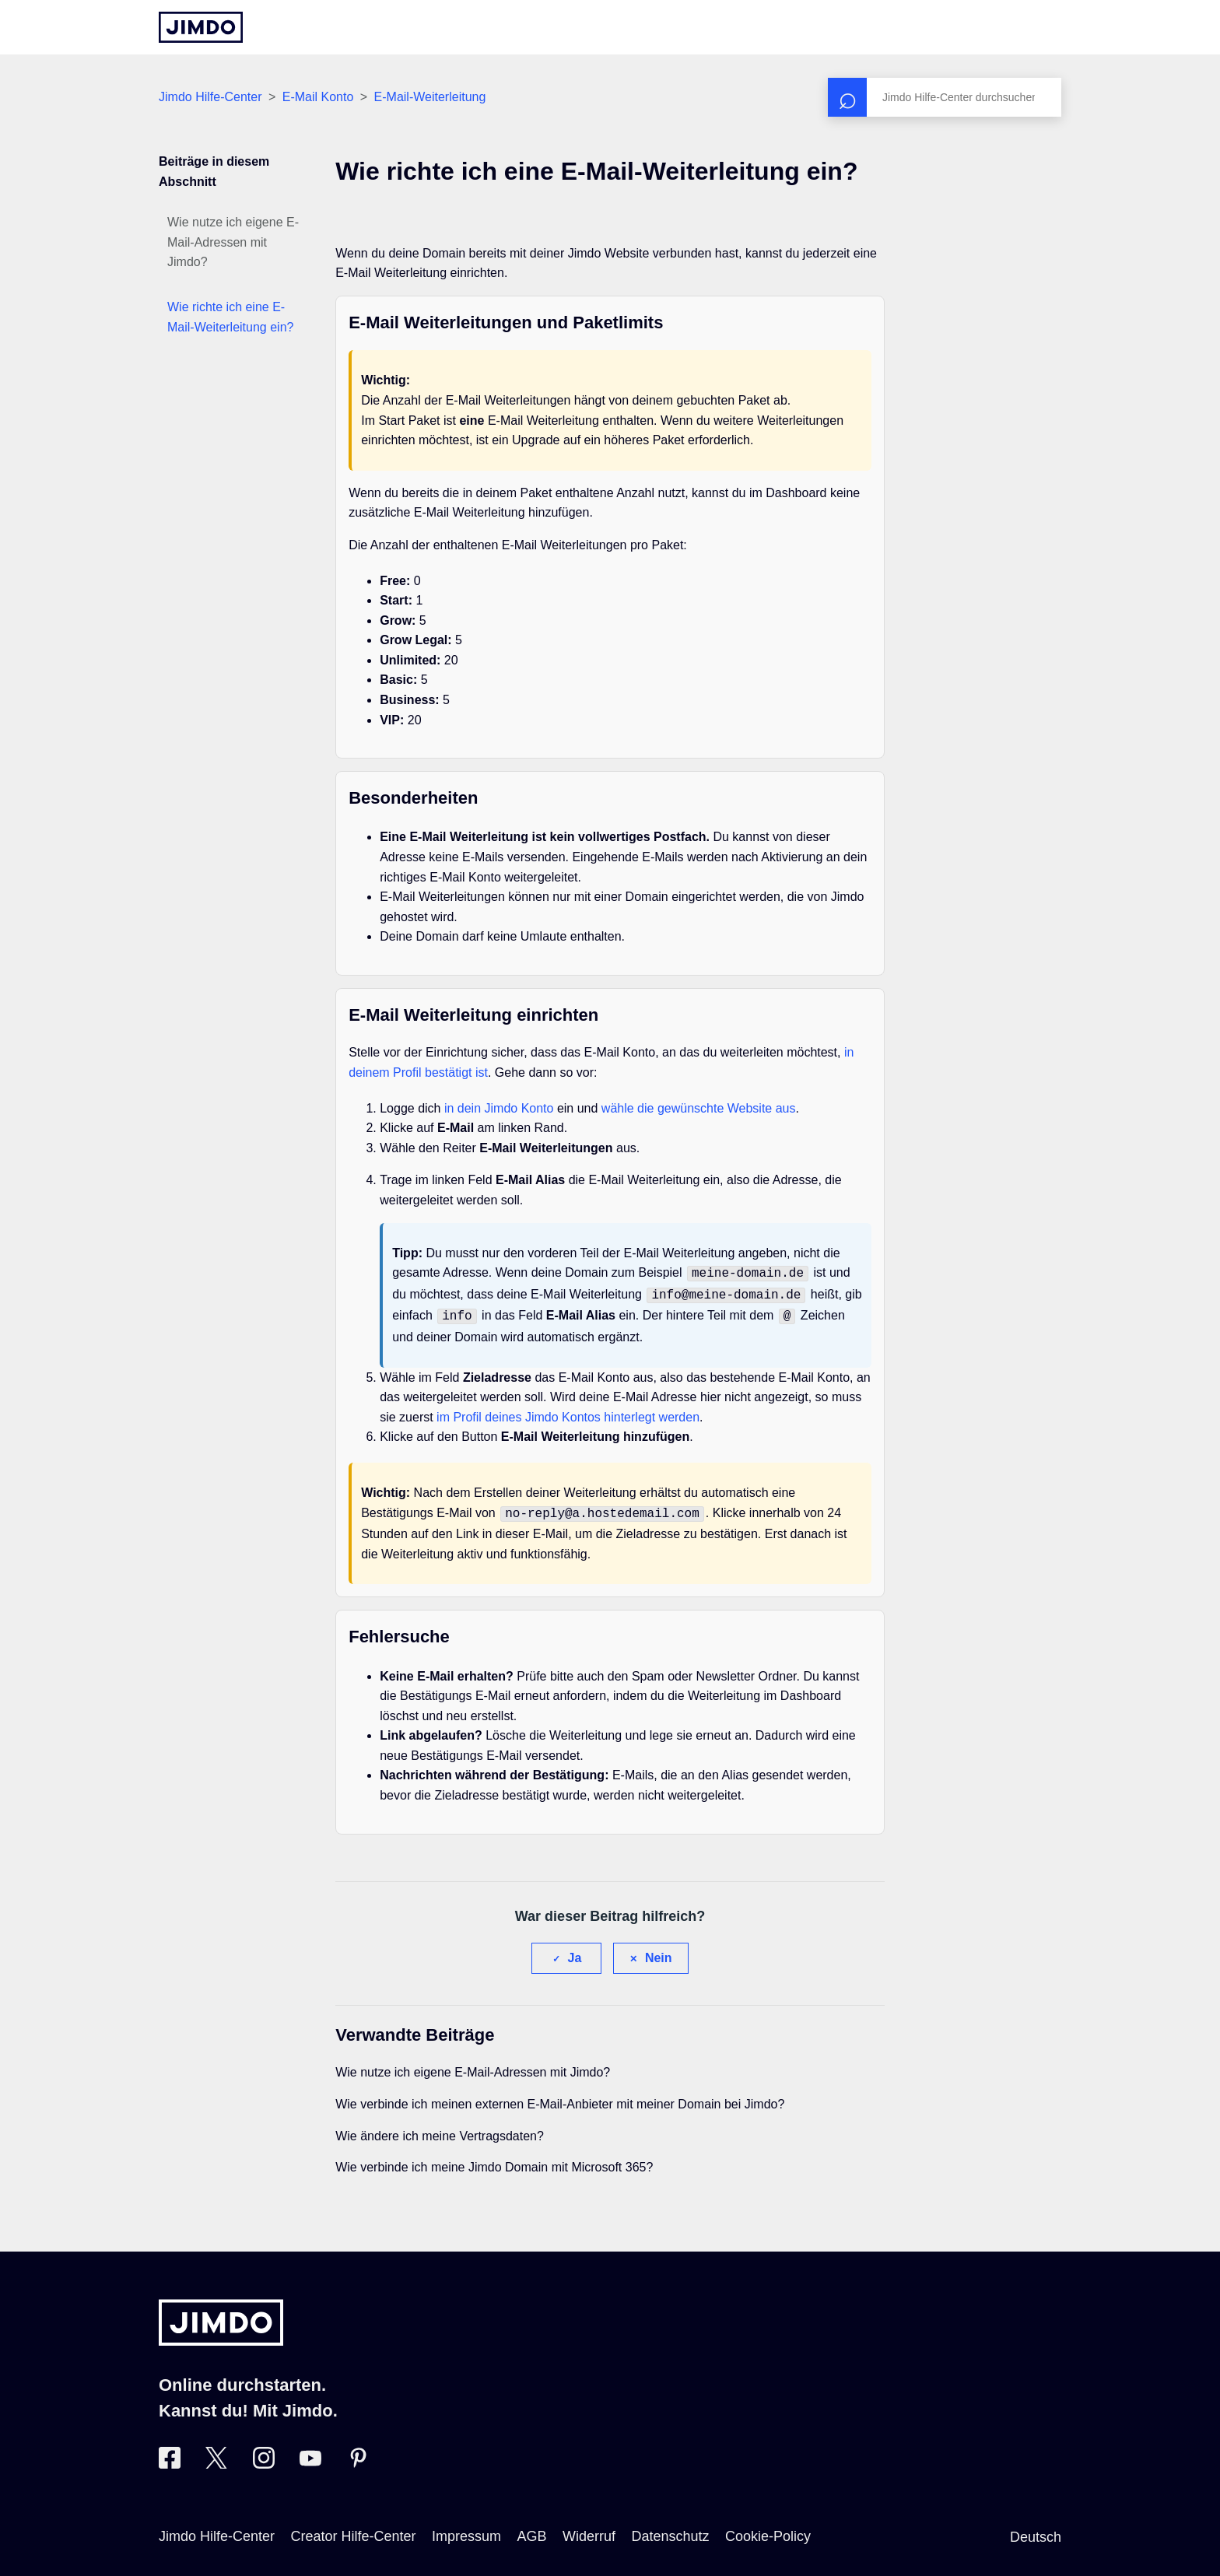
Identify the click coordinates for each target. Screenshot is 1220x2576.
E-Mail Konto (318, 96)
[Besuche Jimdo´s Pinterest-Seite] (358, 2458)
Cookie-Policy (768, 2530)
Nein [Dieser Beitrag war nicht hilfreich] (658, 1951)
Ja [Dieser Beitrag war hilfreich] (575, 1951)
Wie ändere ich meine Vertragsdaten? (439, 2129)
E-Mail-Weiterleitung (430, 96)
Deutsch (1035, 2531)
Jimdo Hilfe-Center (210, 96)
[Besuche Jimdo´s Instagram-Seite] (264, 2458)
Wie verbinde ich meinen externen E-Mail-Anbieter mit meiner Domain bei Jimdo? (559, 2098)
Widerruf (589, 2530)
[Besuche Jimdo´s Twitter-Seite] (216, 2458)
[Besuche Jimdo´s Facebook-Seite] (170, 2458)
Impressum (466, 2530)
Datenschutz (670, 2530)
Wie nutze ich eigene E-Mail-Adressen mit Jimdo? (233, 242)
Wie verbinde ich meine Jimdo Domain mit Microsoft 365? (494, 2161)
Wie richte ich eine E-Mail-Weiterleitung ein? (230, 317)
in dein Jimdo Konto (499, 1108)
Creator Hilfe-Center (353, 2530)
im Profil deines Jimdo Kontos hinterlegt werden (567, 1412)
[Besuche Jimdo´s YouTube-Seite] (310, 2458)
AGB (531, 2530)
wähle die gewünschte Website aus (698, 1108)
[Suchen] (944, 97)
